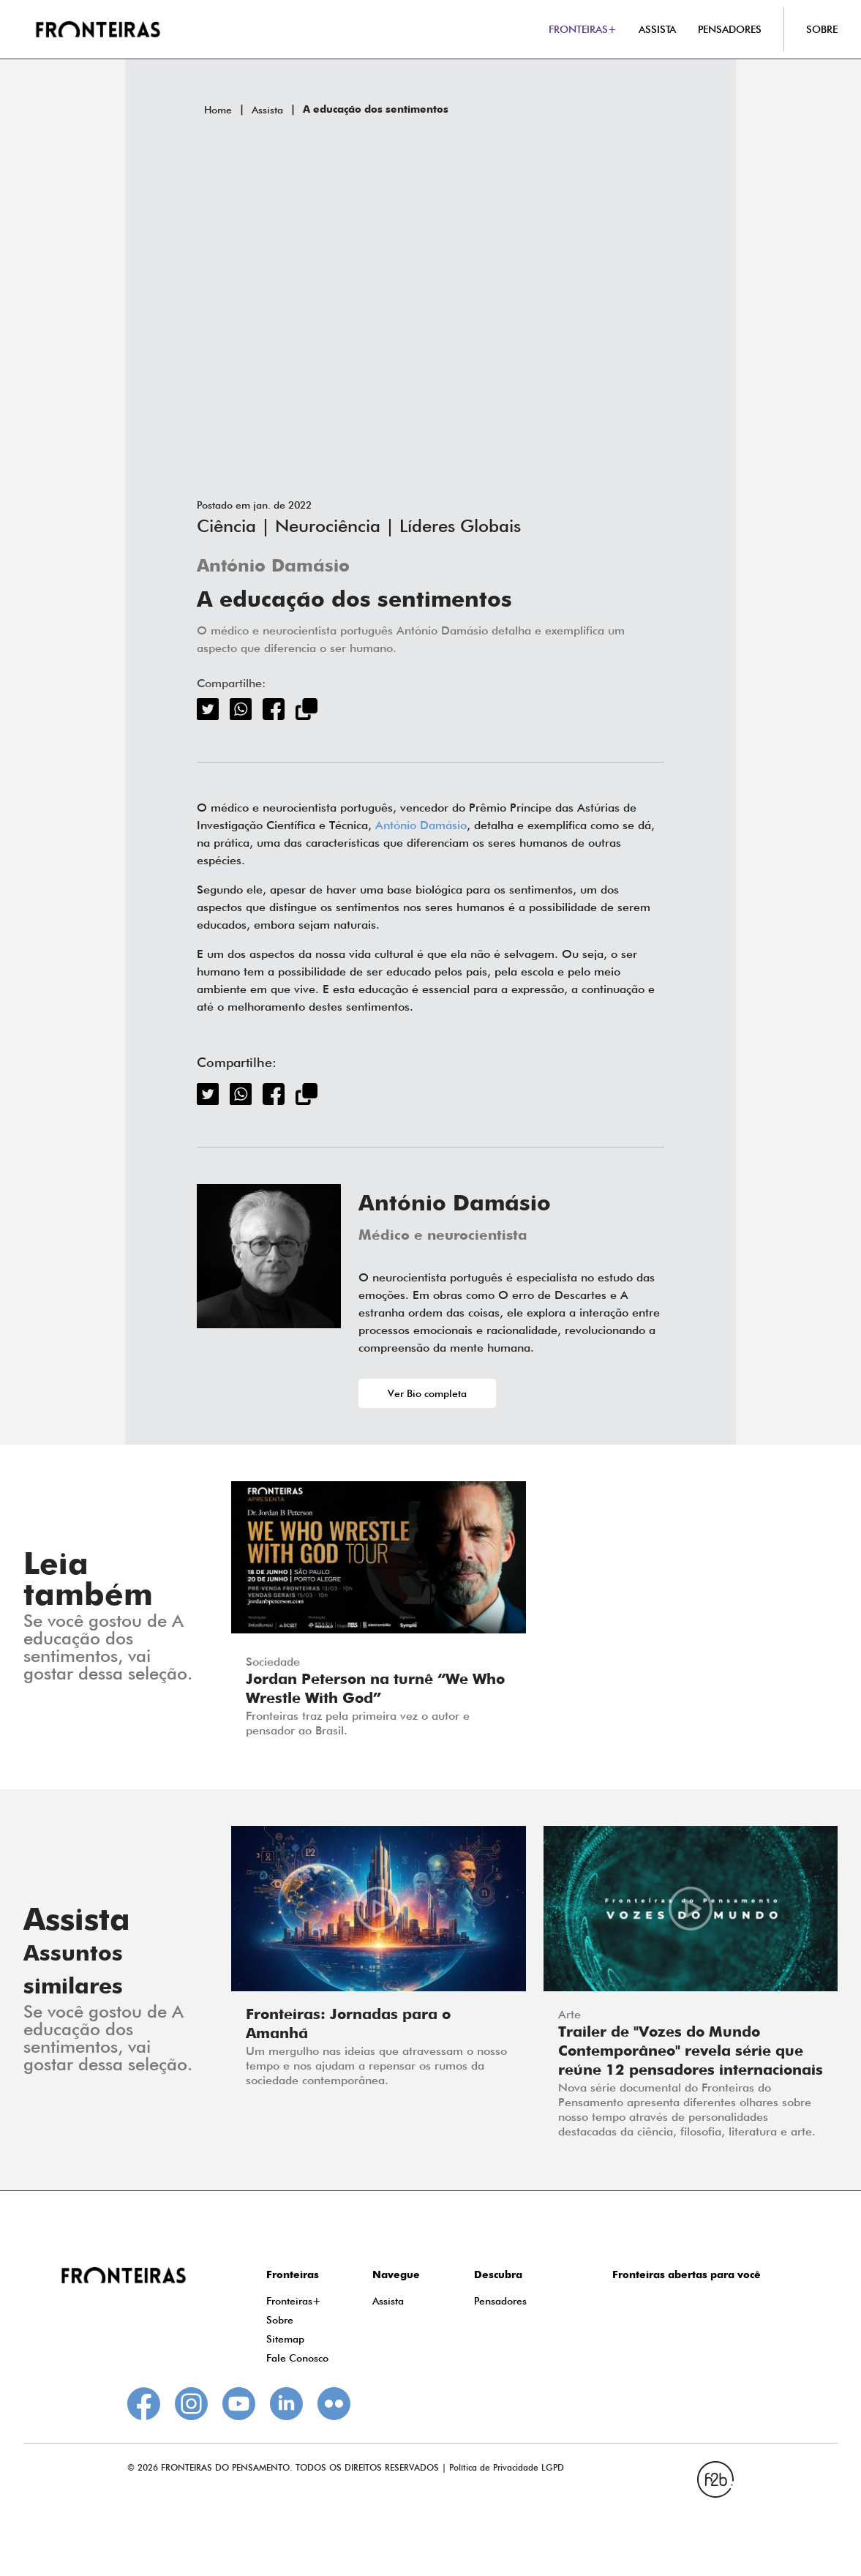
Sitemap (285, 2339)
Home (218, 110)
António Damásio (273, 566)
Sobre (279, 2320)
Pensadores (500, 2301)
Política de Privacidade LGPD (506, 2467)
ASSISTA (657, 29)
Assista (267, 110)
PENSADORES (730, 29)
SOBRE (822, 29)
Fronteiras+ (293, 2301)
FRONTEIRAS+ (583, 29)
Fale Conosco (297, 2358)
